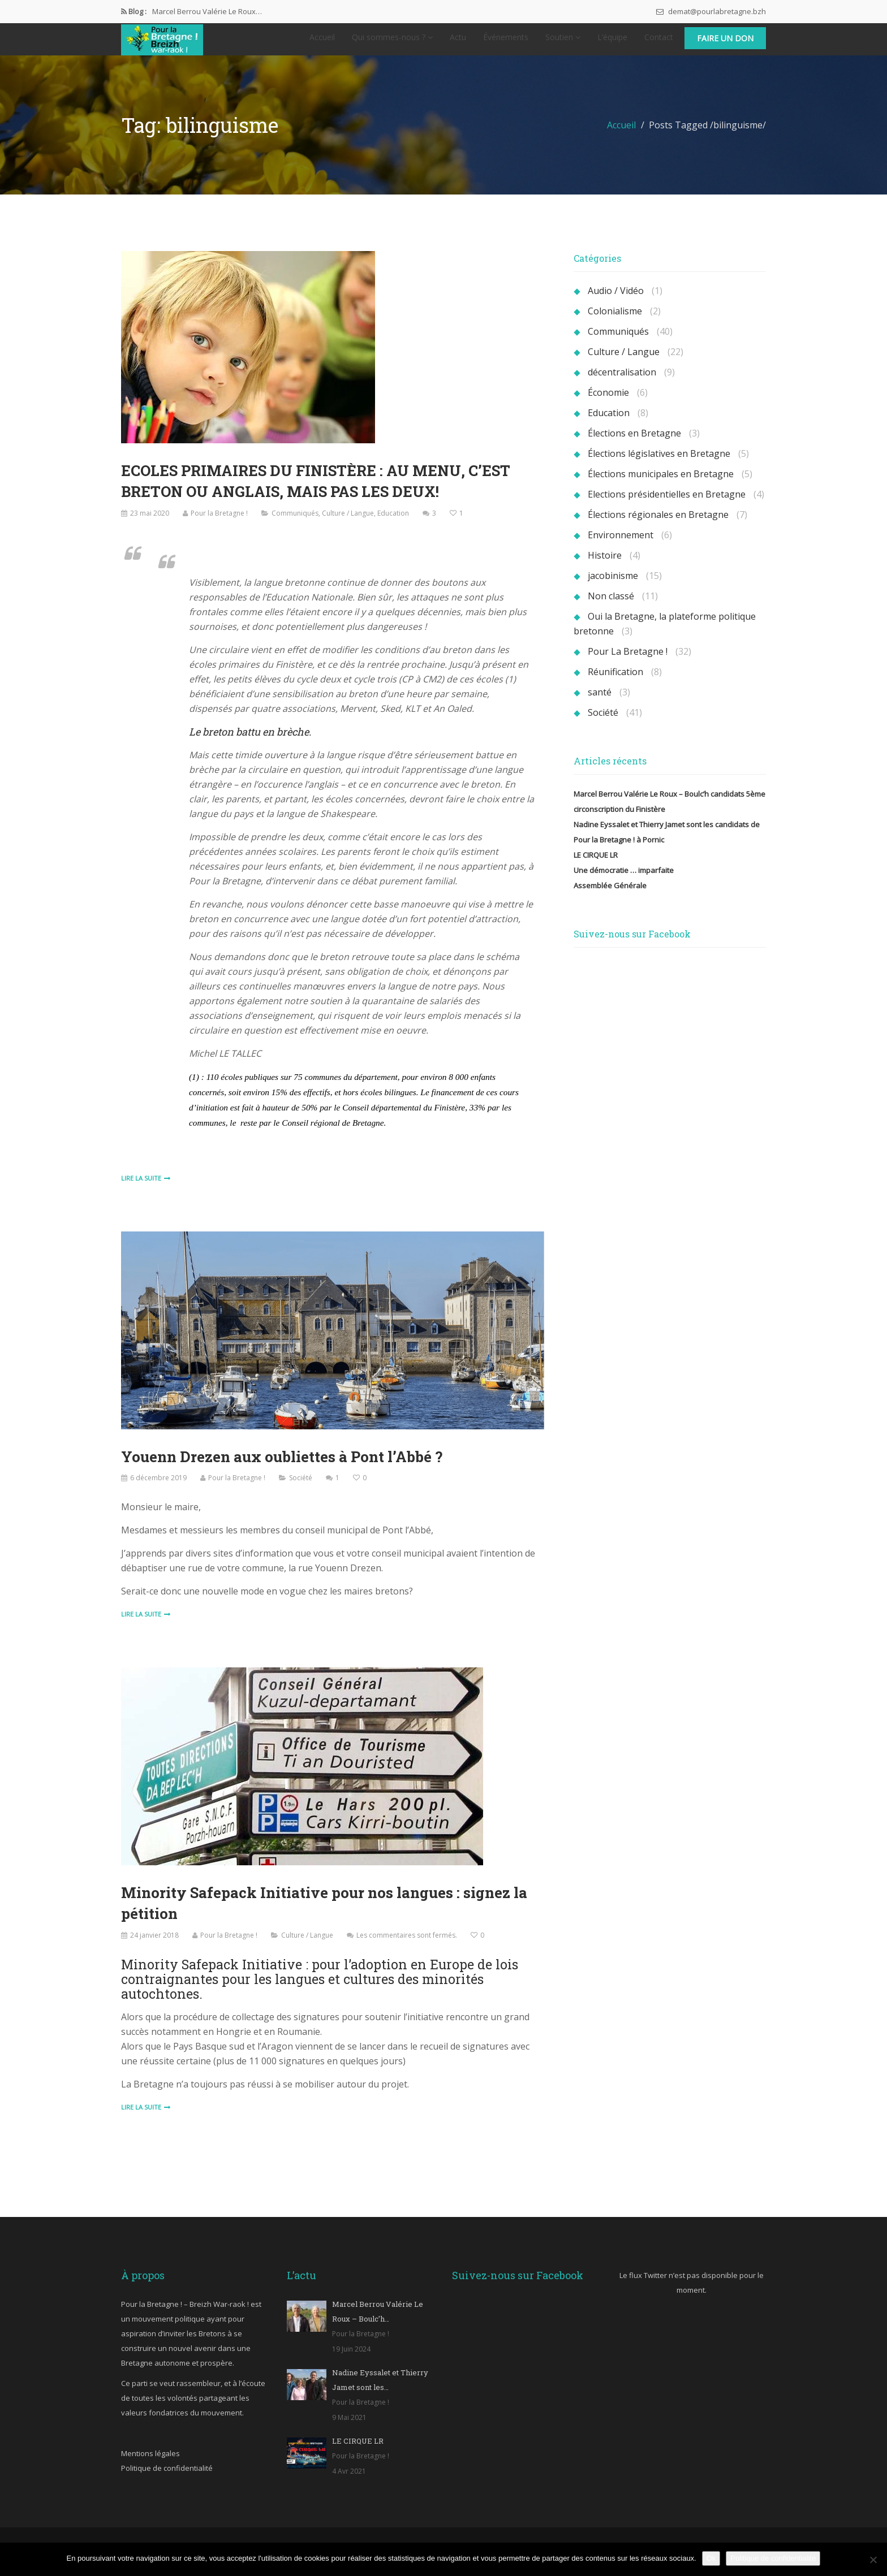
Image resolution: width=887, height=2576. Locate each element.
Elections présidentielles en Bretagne (667, 505)
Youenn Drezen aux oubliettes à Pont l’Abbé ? (283, 1466)
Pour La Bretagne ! (628, 662)
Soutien (562, 42)
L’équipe (612, 42)
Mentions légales (150, 2462)
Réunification (615, 683)
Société (300, 1488)
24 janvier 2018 (154, 1944)
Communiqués (295, 523)
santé (600, 703)
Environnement (620, 546)
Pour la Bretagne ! (219, 523)
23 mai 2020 (149, 523)
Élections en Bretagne (634, 444)
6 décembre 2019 (158, 1488)
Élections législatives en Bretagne (659, 465)
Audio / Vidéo (616, 302)
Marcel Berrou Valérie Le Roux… (207, 11)
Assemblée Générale (610, 897)
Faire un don (725, 43)
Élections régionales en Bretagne (658, 526)
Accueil (322, 42)
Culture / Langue (348, 523)
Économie (608, 403)
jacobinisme (613, 587)
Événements (505, 42)
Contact (658, 42)
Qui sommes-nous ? (392, 42)
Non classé (611, 607)
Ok (711, 2558)
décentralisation (622, 383)
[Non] (873, 2559)
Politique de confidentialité (167, 2477)
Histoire (605, 566)
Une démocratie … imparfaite (624, 881)
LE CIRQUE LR (596, 866)
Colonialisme (615, 322)
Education (393, 523)
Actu (458, 42)
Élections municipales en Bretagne (661, 485)
